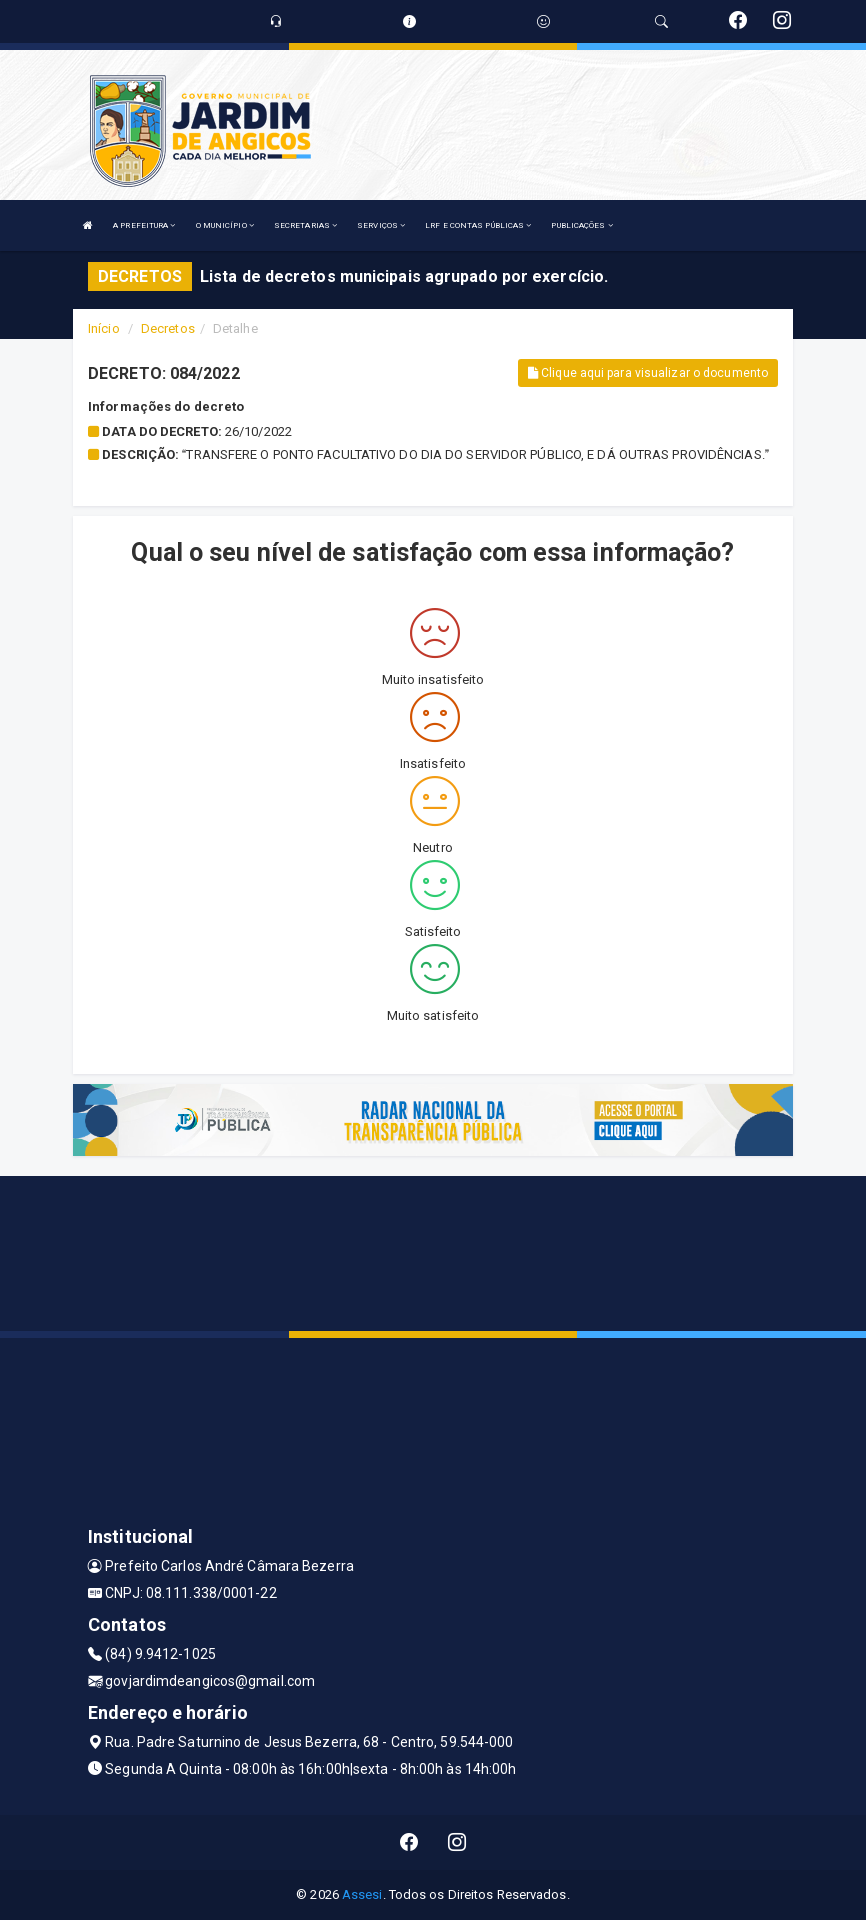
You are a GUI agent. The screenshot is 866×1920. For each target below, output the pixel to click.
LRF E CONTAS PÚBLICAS (478, 225)
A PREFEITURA (144, 225)
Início (104, 328)
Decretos (168, 328)
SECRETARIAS (305, 225)
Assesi (362, 1894)
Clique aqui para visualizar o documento (648, 373)
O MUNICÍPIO (225, 225)
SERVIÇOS (381, 225)
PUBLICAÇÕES (581, 225)
